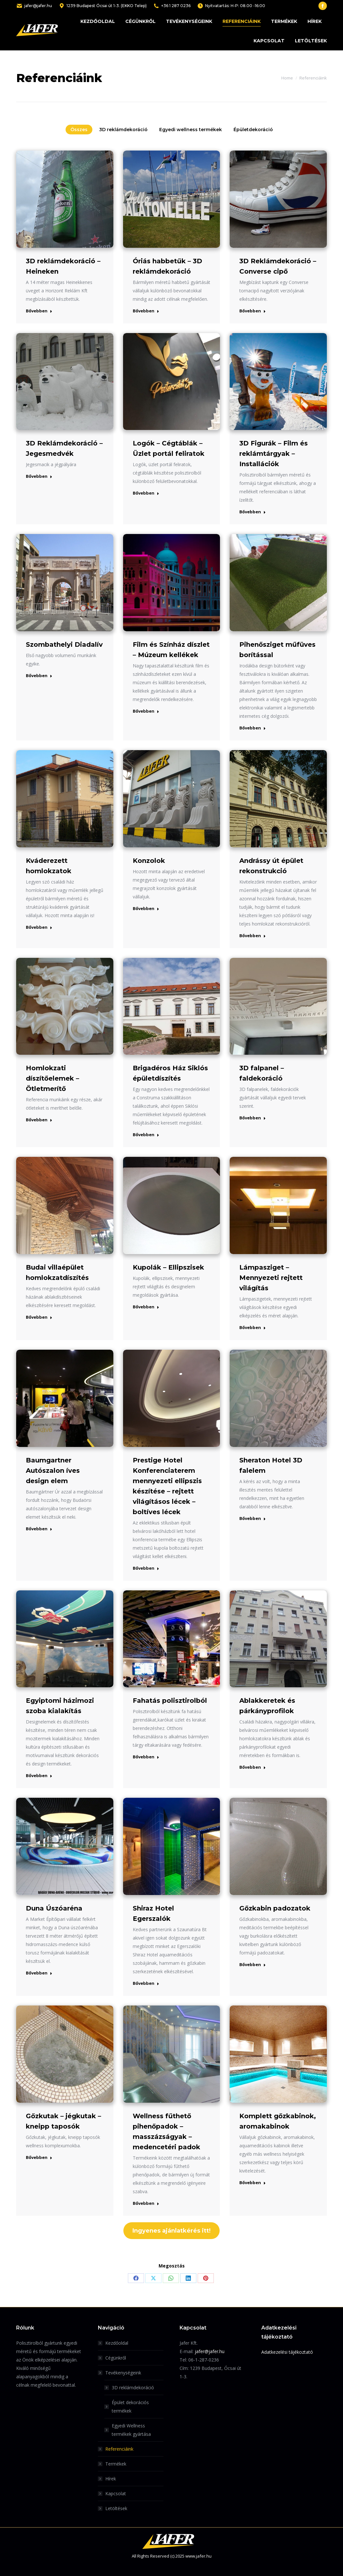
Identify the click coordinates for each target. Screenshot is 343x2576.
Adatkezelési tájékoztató (287, 2352)
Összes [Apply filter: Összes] (79, 129)
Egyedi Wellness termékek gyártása (131, 2430)
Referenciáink (119, 2449)
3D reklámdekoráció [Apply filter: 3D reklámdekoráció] (123, 129)
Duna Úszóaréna (54, 1908)
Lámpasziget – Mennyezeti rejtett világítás (271, 1277)
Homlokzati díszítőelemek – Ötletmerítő (52, 1078)
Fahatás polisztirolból (170, 1700)
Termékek (115, 2464)
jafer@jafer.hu (34, 6)
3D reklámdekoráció (133, 2387)
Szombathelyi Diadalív (64, 644)
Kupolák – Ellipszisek (168, 1267)
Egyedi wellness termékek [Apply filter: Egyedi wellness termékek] (190, 129)
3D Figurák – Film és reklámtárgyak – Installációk (273, 453)
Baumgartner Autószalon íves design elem (53, 1470)
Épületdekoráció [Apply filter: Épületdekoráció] (253, 129)
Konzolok (149, 860)
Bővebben (39, 311)
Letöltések (116, 2508)
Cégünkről (115, 2358)
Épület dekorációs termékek (130, 2406)
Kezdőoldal (116, 2343)
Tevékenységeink (120, 2373)
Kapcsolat (115, 2493)
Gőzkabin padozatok (274, 1908)
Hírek (110, 2479)
